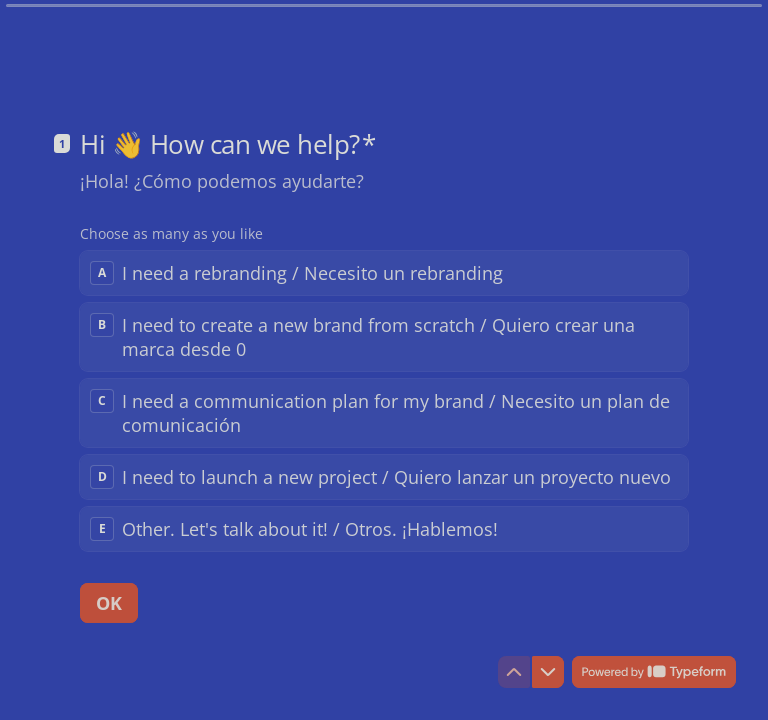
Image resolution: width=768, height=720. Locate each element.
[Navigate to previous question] (514, 672)
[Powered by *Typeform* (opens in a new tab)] (654, 672)
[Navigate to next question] (548, 672)
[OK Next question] (109, 602)
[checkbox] (384, 272)
